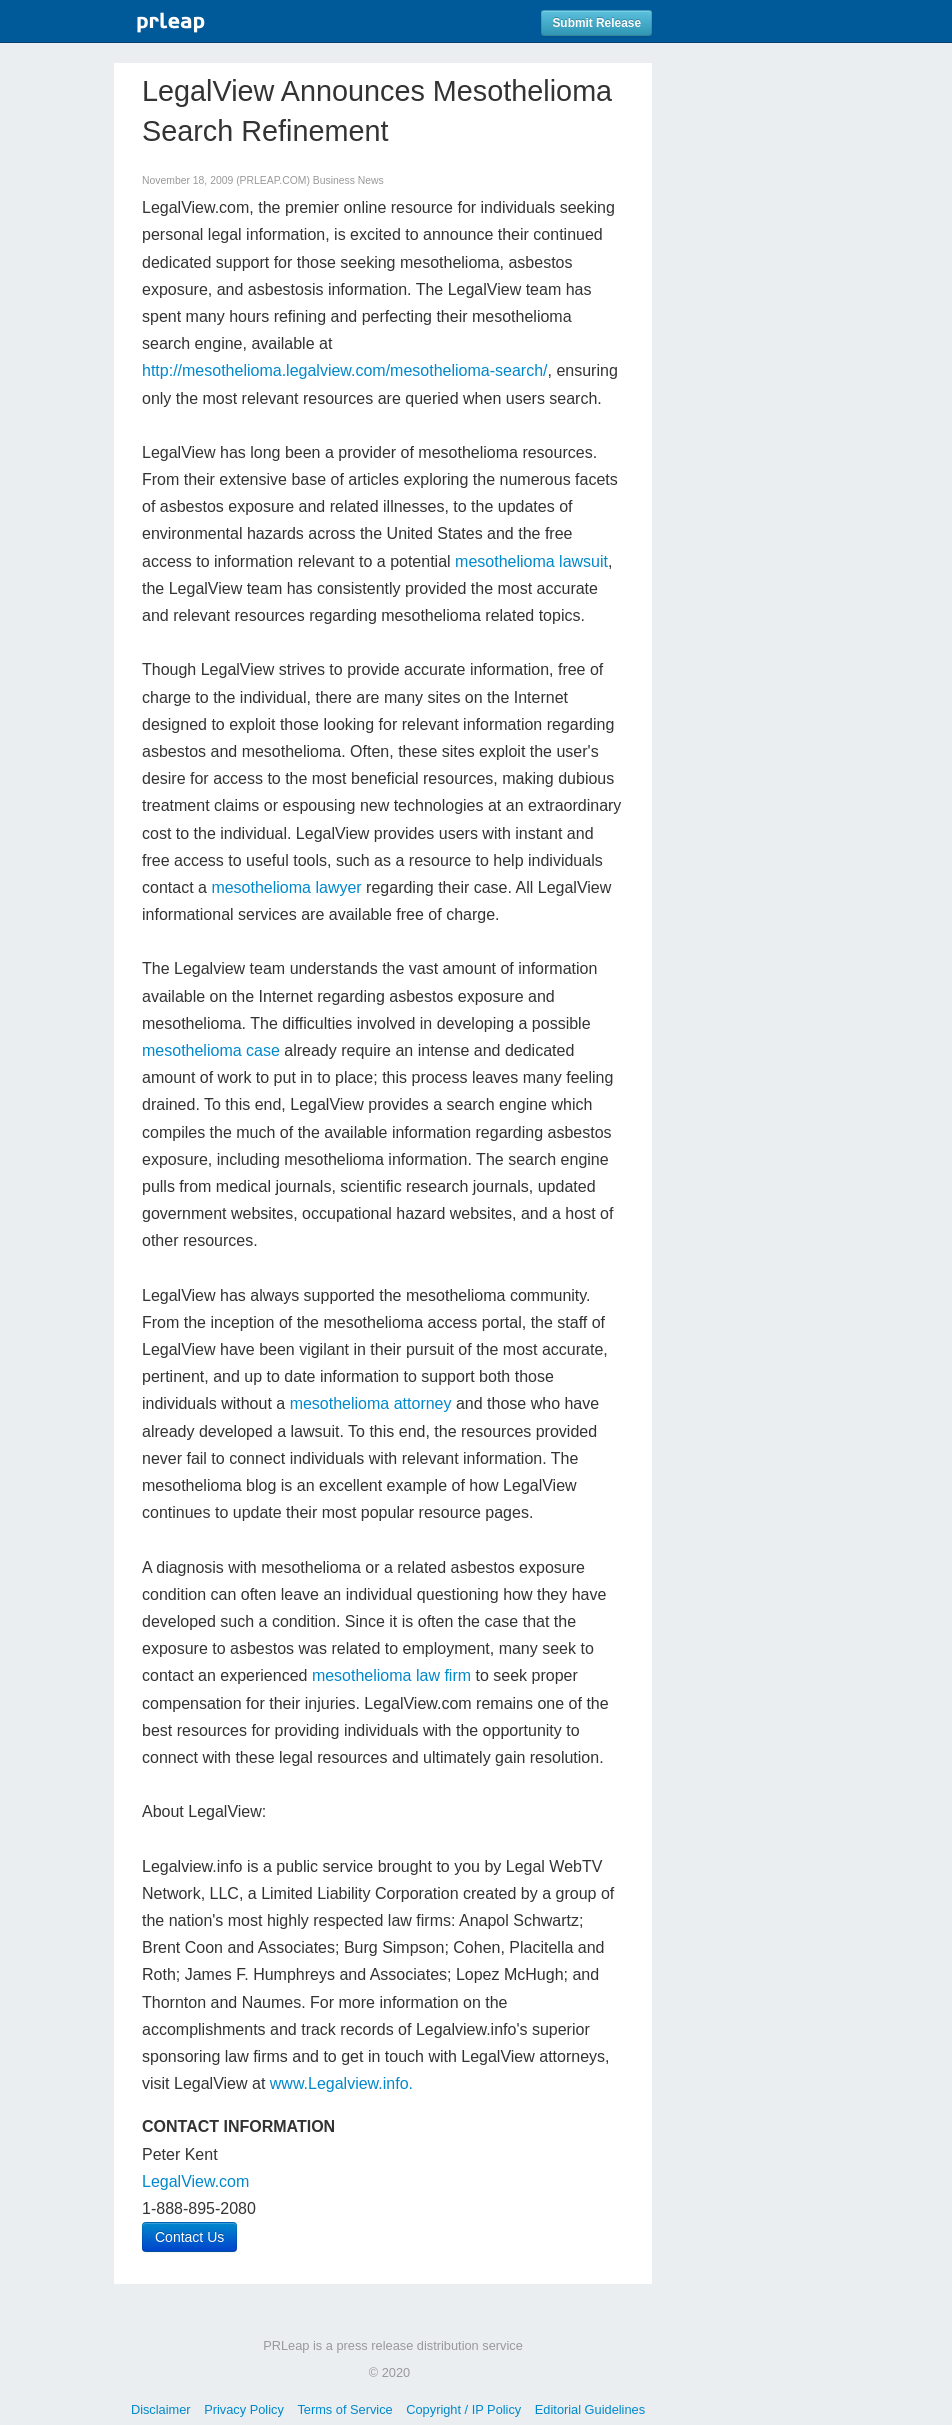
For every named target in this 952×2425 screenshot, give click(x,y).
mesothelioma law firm (391, 1675)
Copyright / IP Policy (463, 2409)
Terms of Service (344, 2409)
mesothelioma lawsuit (531, 561)
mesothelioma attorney (371, 1403)
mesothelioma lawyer (286, 887)
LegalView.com (195, 2181)
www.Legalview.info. (341, 2083)
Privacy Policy (244, 2409)
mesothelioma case (211, 1050)
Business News (348, 180)
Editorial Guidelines (590, 2409)
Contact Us (189, 2237)
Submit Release (596, 23)
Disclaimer (161, 2409)
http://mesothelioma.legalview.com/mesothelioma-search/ (345, 370)
